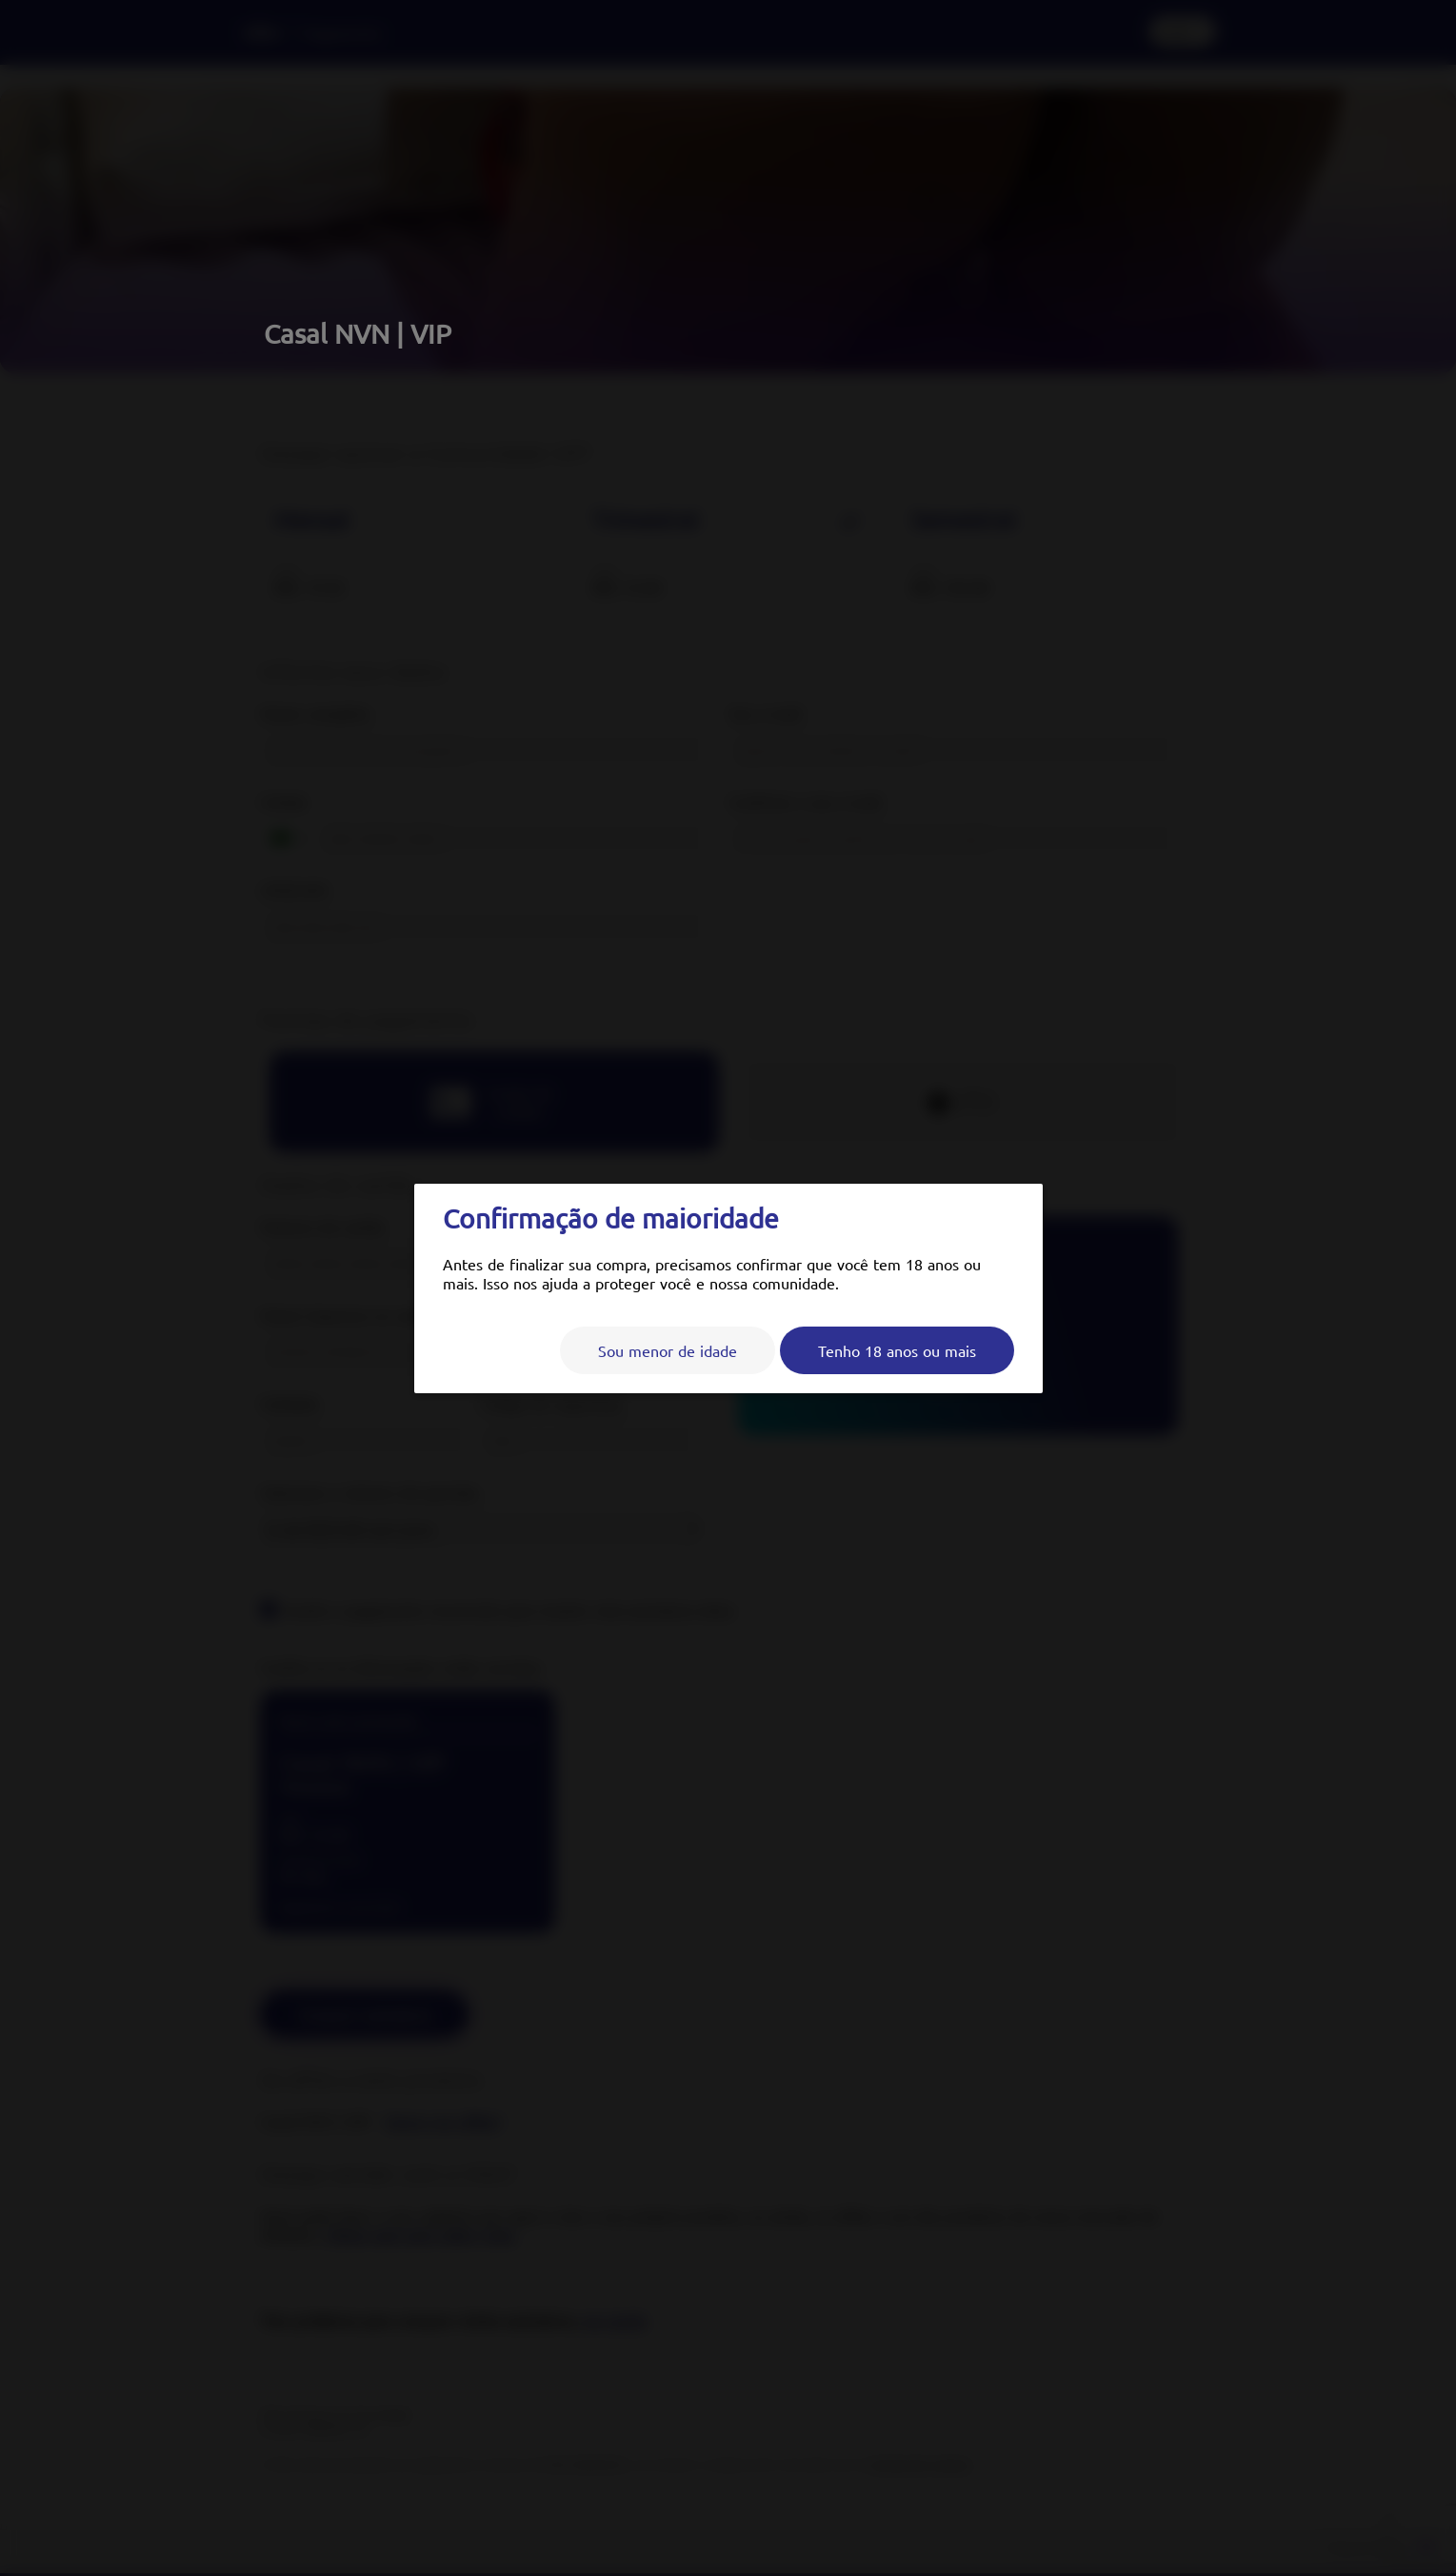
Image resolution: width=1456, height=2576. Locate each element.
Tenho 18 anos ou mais (897, 1350)
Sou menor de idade (667, 1350)
